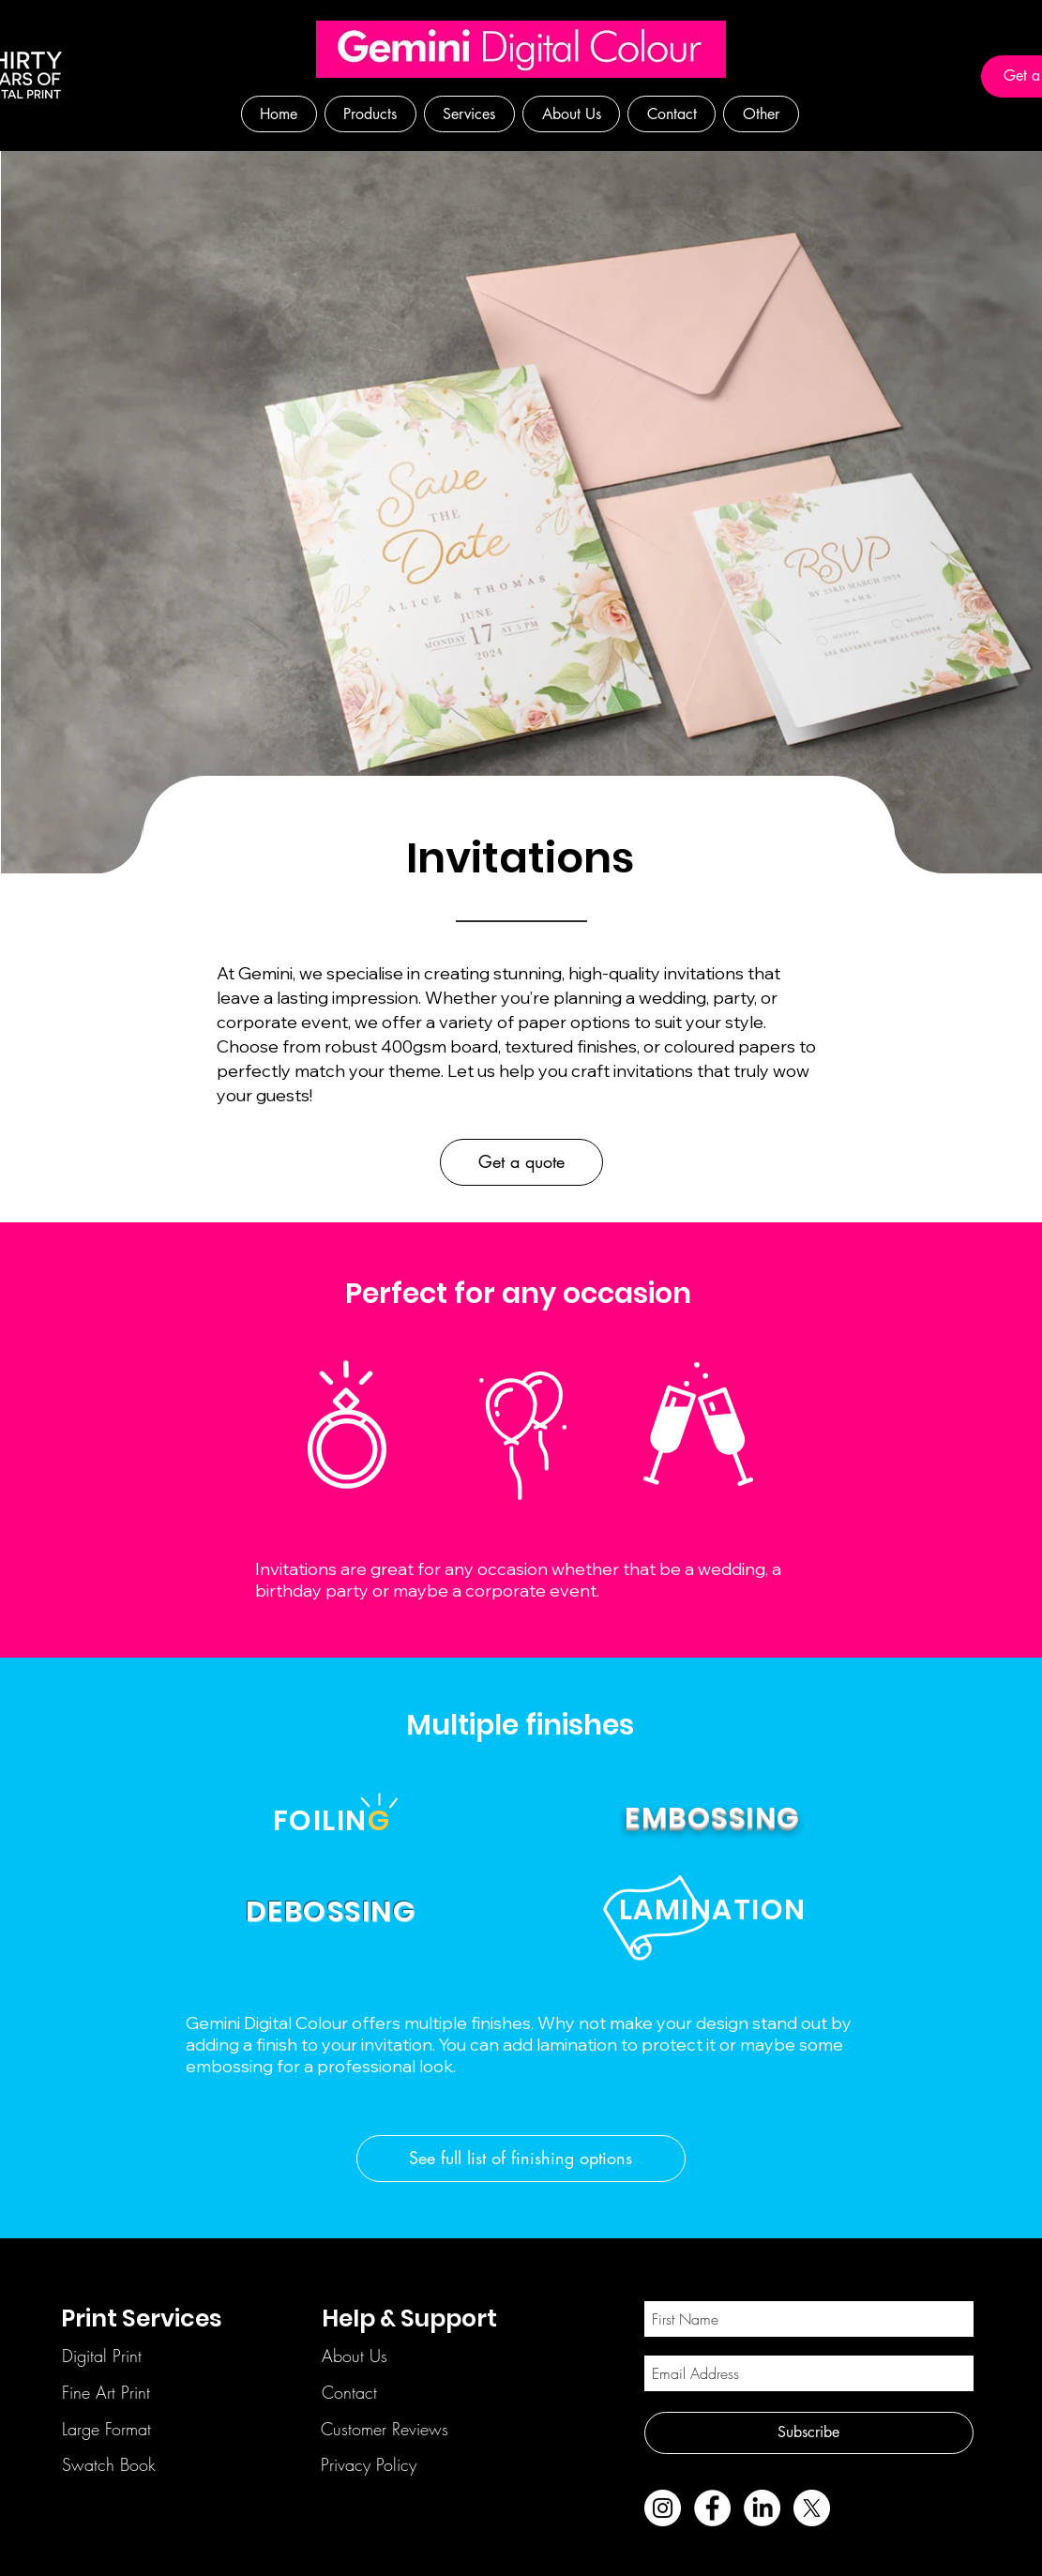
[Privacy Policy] (397, 2465)
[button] (370, 114)
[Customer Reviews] (397, 2429)
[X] (811, 2508)
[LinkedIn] (762, 2508)
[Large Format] (128, 2429)
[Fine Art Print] (128, 2392)
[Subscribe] (809, 2433)
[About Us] (388, 2356)
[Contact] (388, 2392)
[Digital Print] (128, 2356)
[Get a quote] (521, 1162)
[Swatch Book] (128, 2465)
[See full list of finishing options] (521, 2158)
